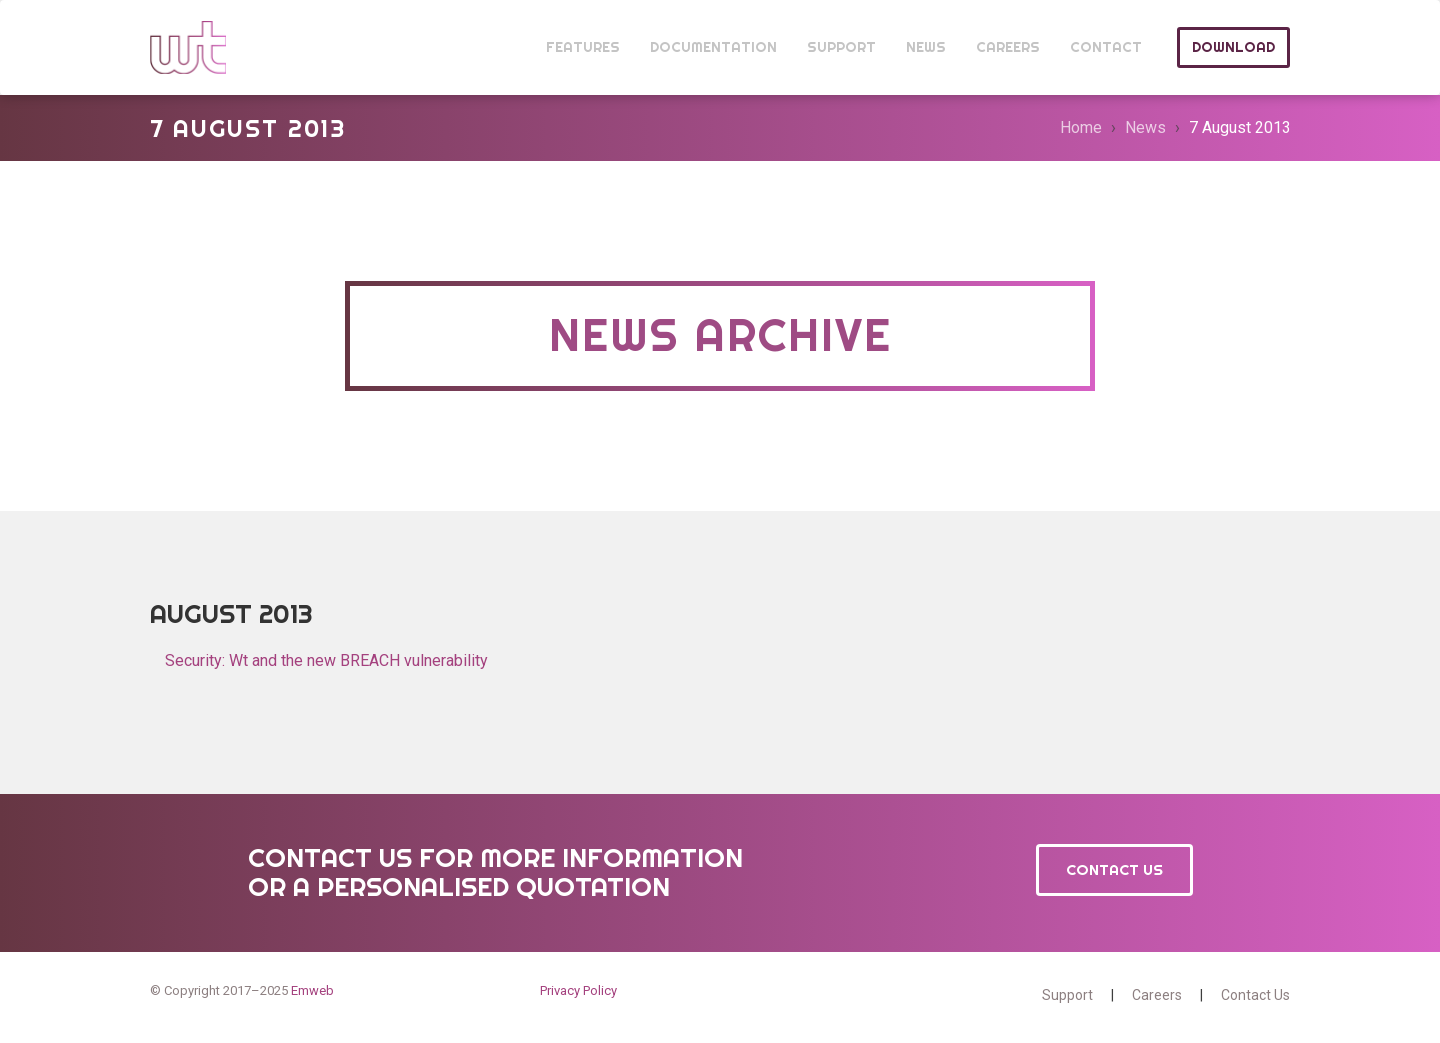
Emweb (312, 990)
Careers (1157, 995)
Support (1067, 995)
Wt (188, 47)
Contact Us (1114, 869)
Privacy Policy (578, 990)
